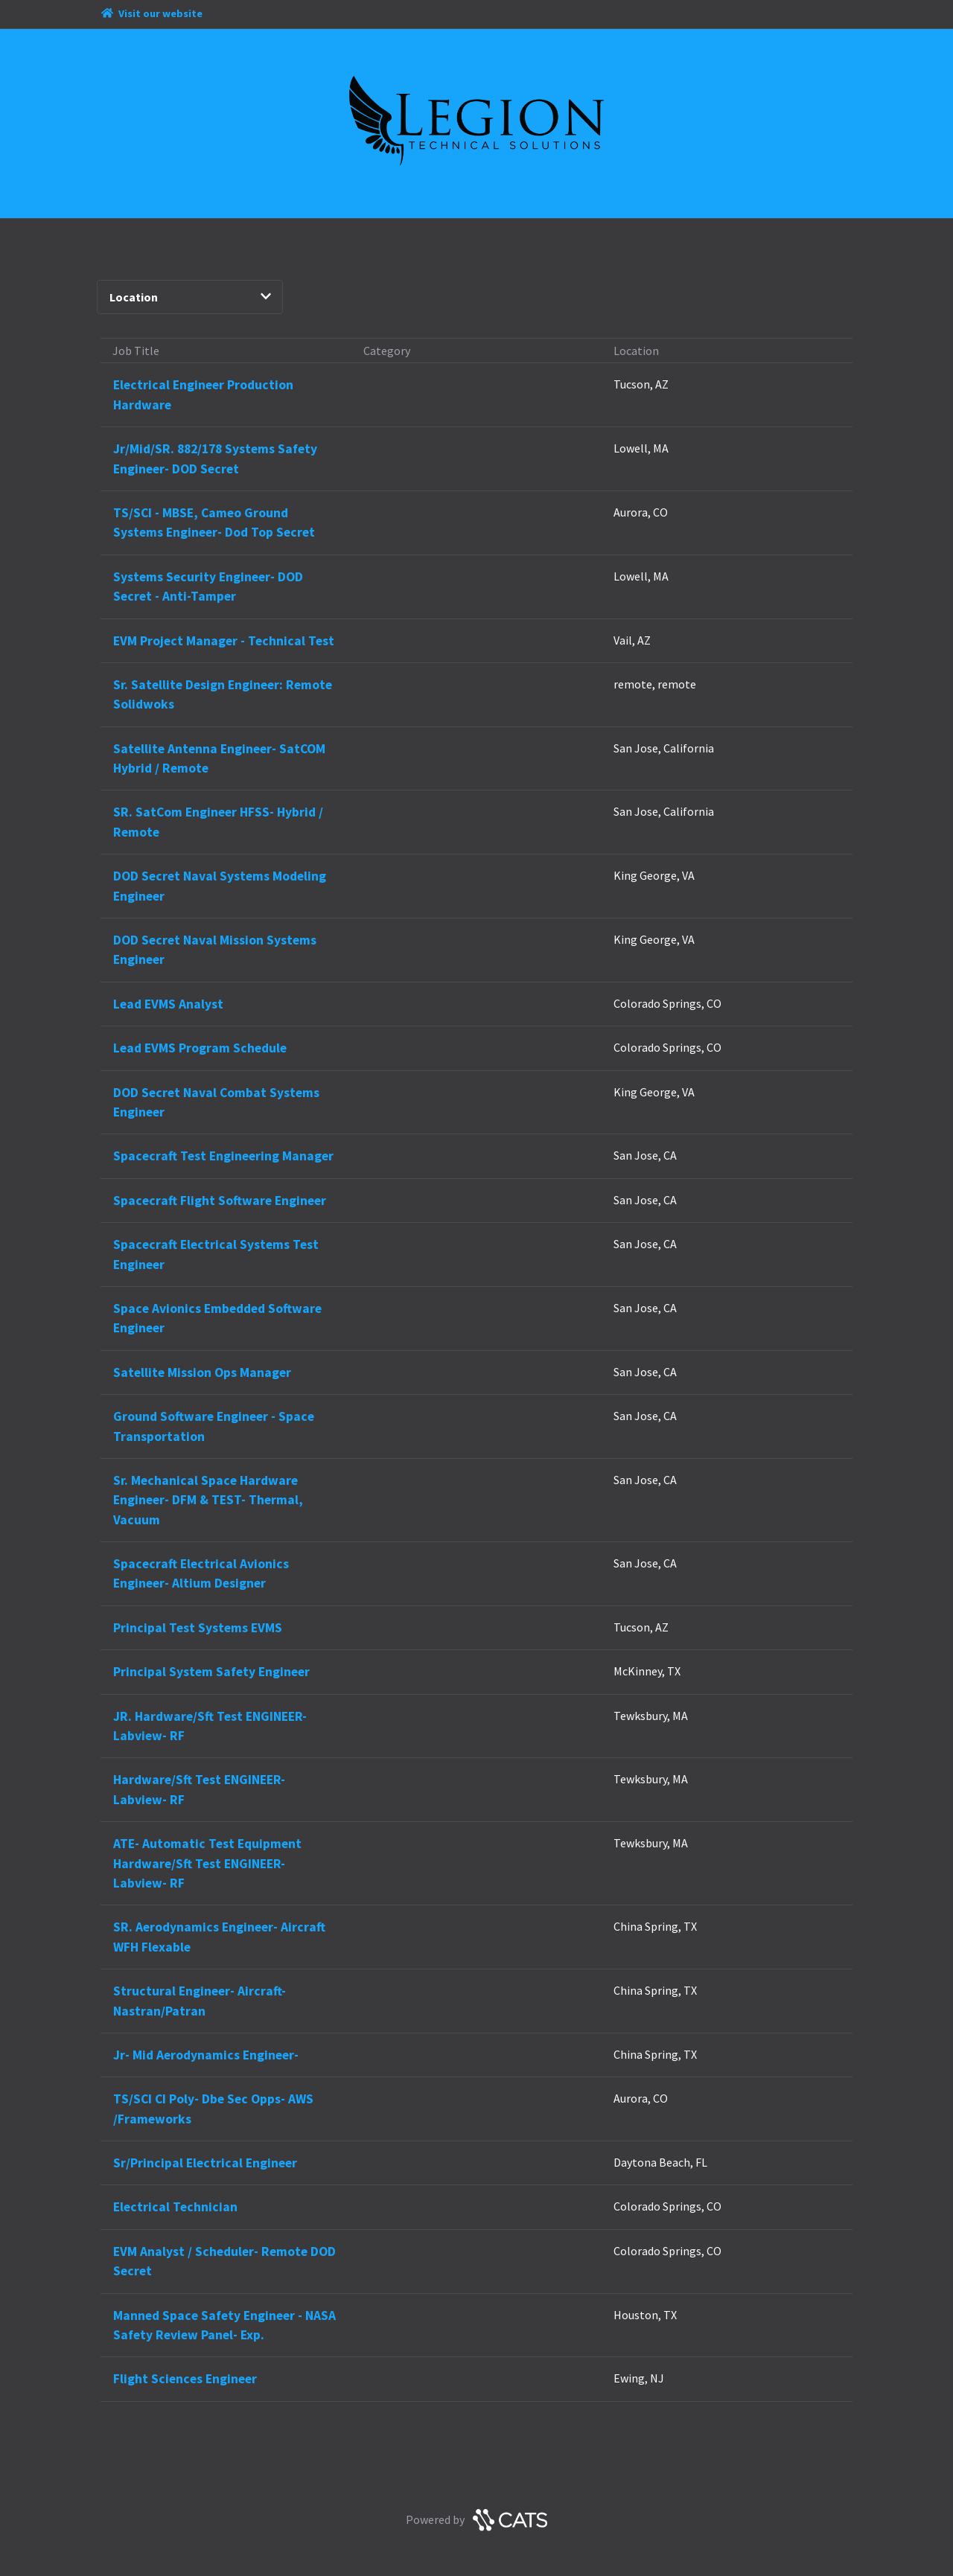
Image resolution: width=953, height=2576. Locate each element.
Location (190, 297)
